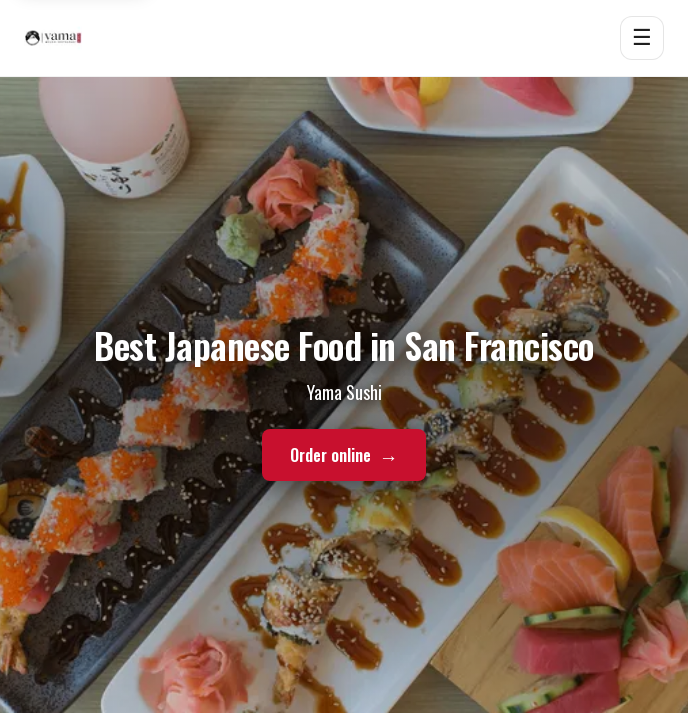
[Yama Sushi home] (53, 38)
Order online (344, 455)
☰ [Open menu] (642, 37)
